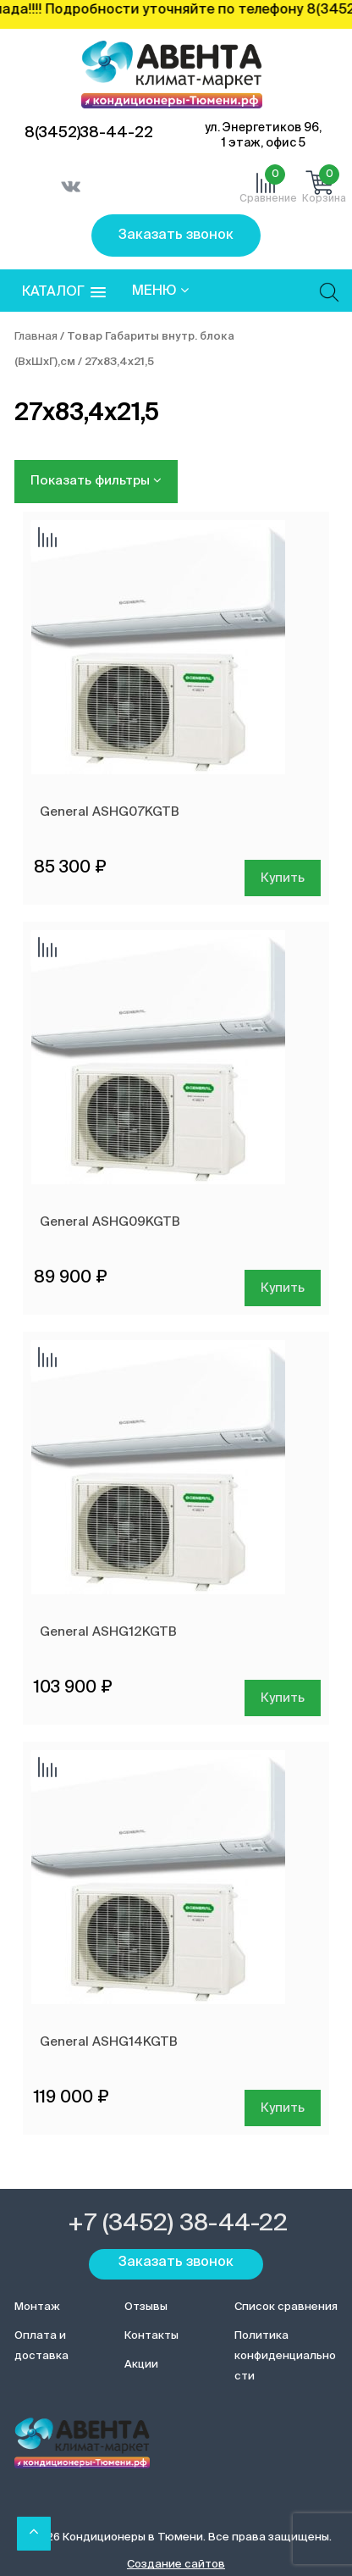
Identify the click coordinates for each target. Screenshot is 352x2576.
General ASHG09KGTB (110, 1222)
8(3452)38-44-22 (89, 133)
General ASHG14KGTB (109, 2042)
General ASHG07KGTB (109, 812)
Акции (141, 2364)
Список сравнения (286, 2307)
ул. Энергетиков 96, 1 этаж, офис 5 (263, 135)
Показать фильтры (96, 480)
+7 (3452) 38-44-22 (178, 2223)
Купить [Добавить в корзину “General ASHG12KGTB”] (283, 1698)
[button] (64, 293)
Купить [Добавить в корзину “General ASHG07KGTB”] (283, 878)
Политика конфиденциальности (285, 2356)
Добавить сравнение (47, 539)
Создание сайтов (176, 2564)
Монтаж (37, 2307)
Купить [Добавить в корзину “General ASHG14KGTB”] (283, 2108)
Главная (36, 336)
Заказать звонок (176, 235)
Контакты (151, 2335)
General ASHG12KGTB (108, 1632)
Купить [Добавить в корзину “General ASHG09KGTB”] (283, 1288)
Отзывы (146, 2307)
